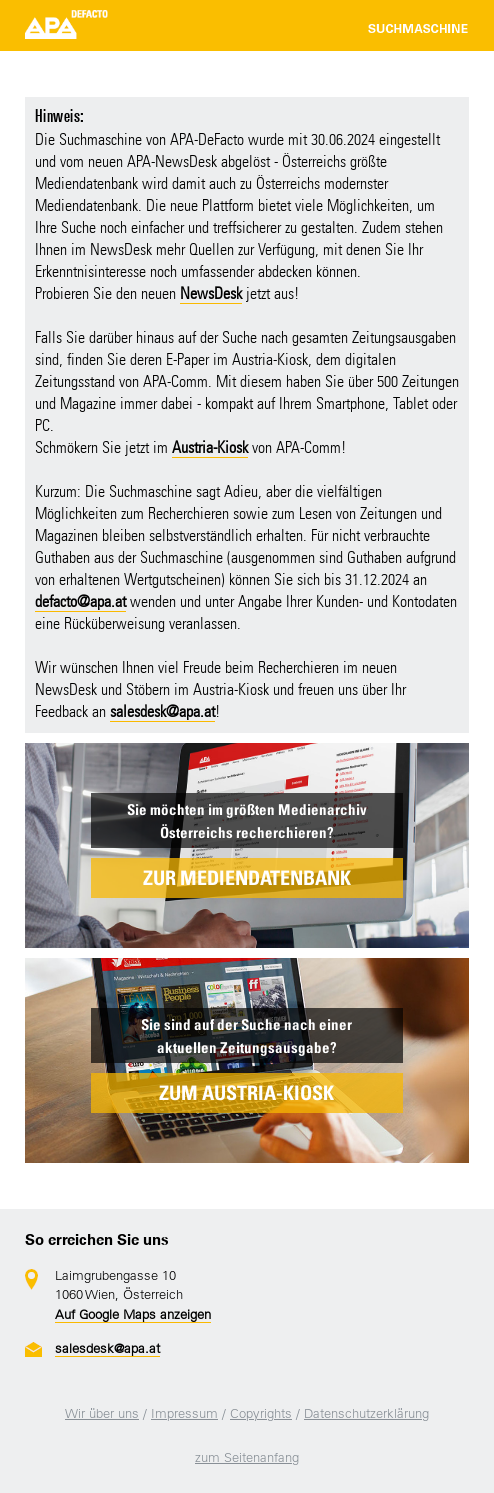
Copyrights (261, 1413)
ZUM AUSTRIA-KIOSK (246, 1093)
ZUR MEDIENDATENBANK (247, 878)
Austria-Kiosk (210, 447)
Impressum (184, 1413)
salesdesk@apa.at (162, 711)
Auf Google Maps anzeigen (133, 1314)
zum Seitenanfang (247, 1457)
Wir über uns (102, 1413)
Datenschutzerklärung (366, 1413)
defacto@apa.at (80, 601)
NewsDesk (211, 293)
